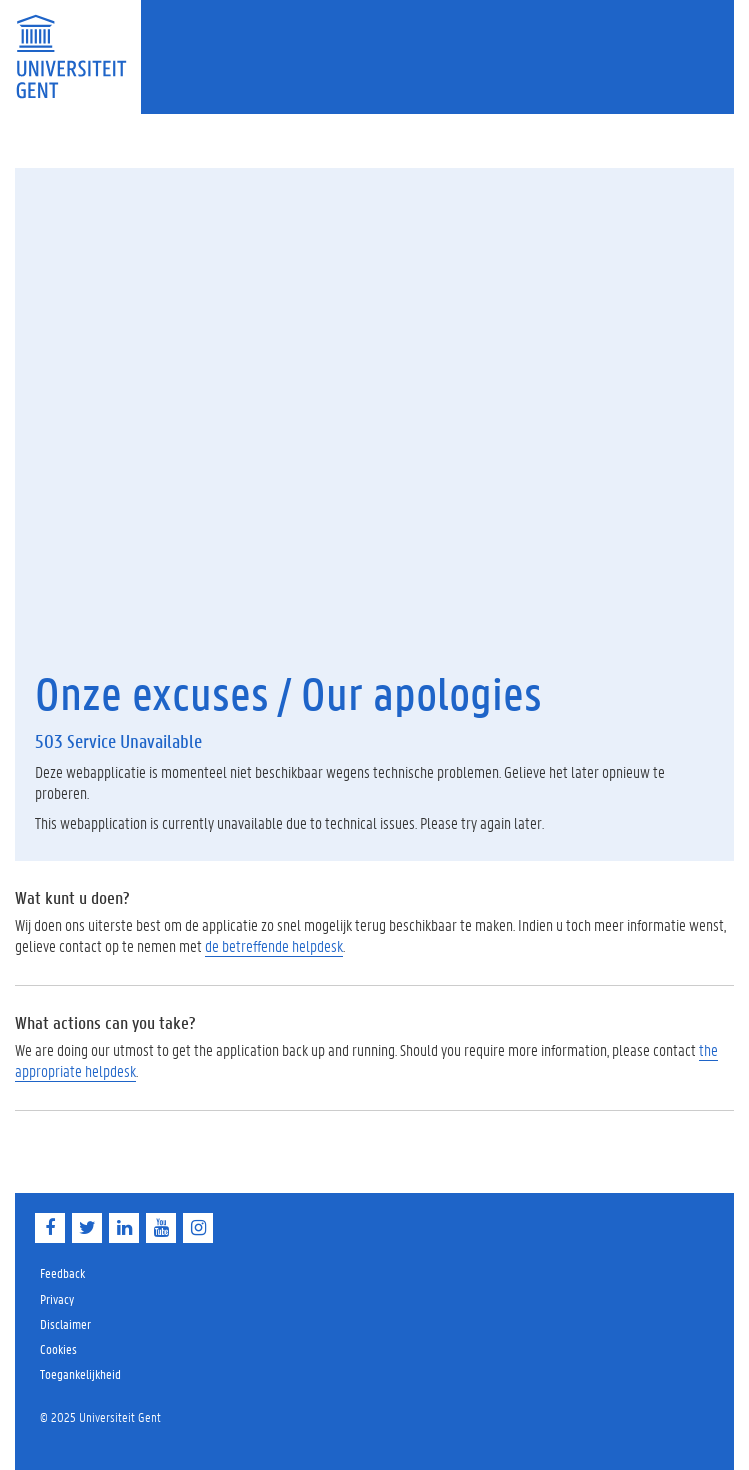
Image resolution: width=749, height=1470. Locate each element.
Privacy (57, 1298)
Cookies (58, 1348)
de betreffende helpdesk (274, 945)
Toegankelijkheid (80, 1373)
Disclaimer (65, 1323)
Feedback (62, 1272)
